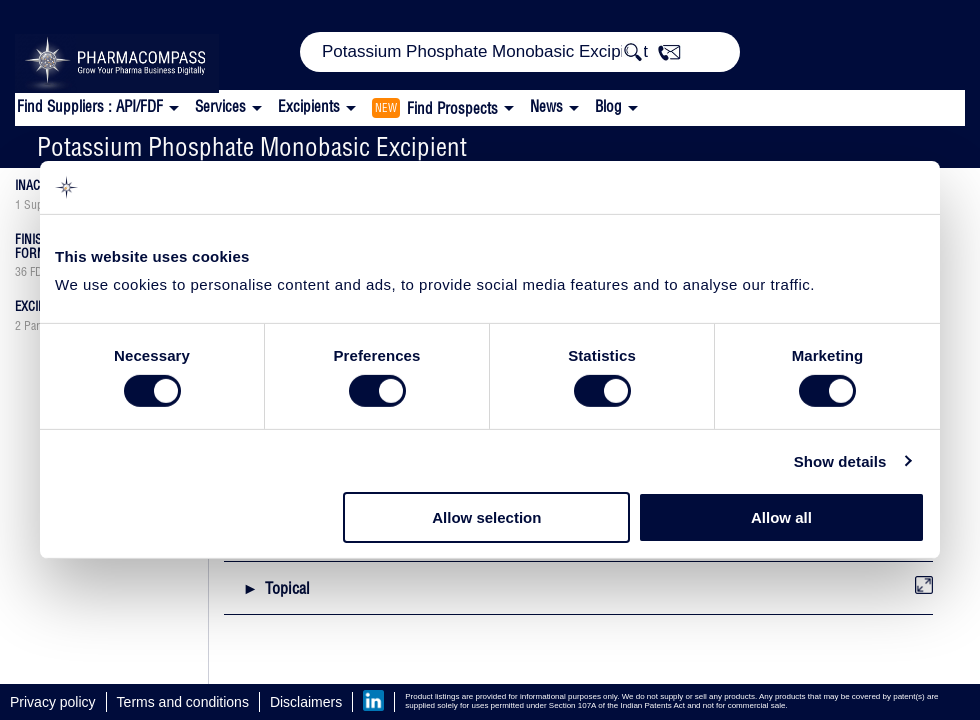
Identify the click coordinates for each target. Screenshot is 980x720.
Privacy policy (53, 702)
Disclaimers (306, 702)
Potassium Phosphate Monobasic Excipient (252, 146)
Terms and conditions (183, 702)
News (546, 106)
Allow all (781, 517)
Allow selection (486, 517)
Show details (840, 461)
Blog (608, 106)
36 (21, 272)
